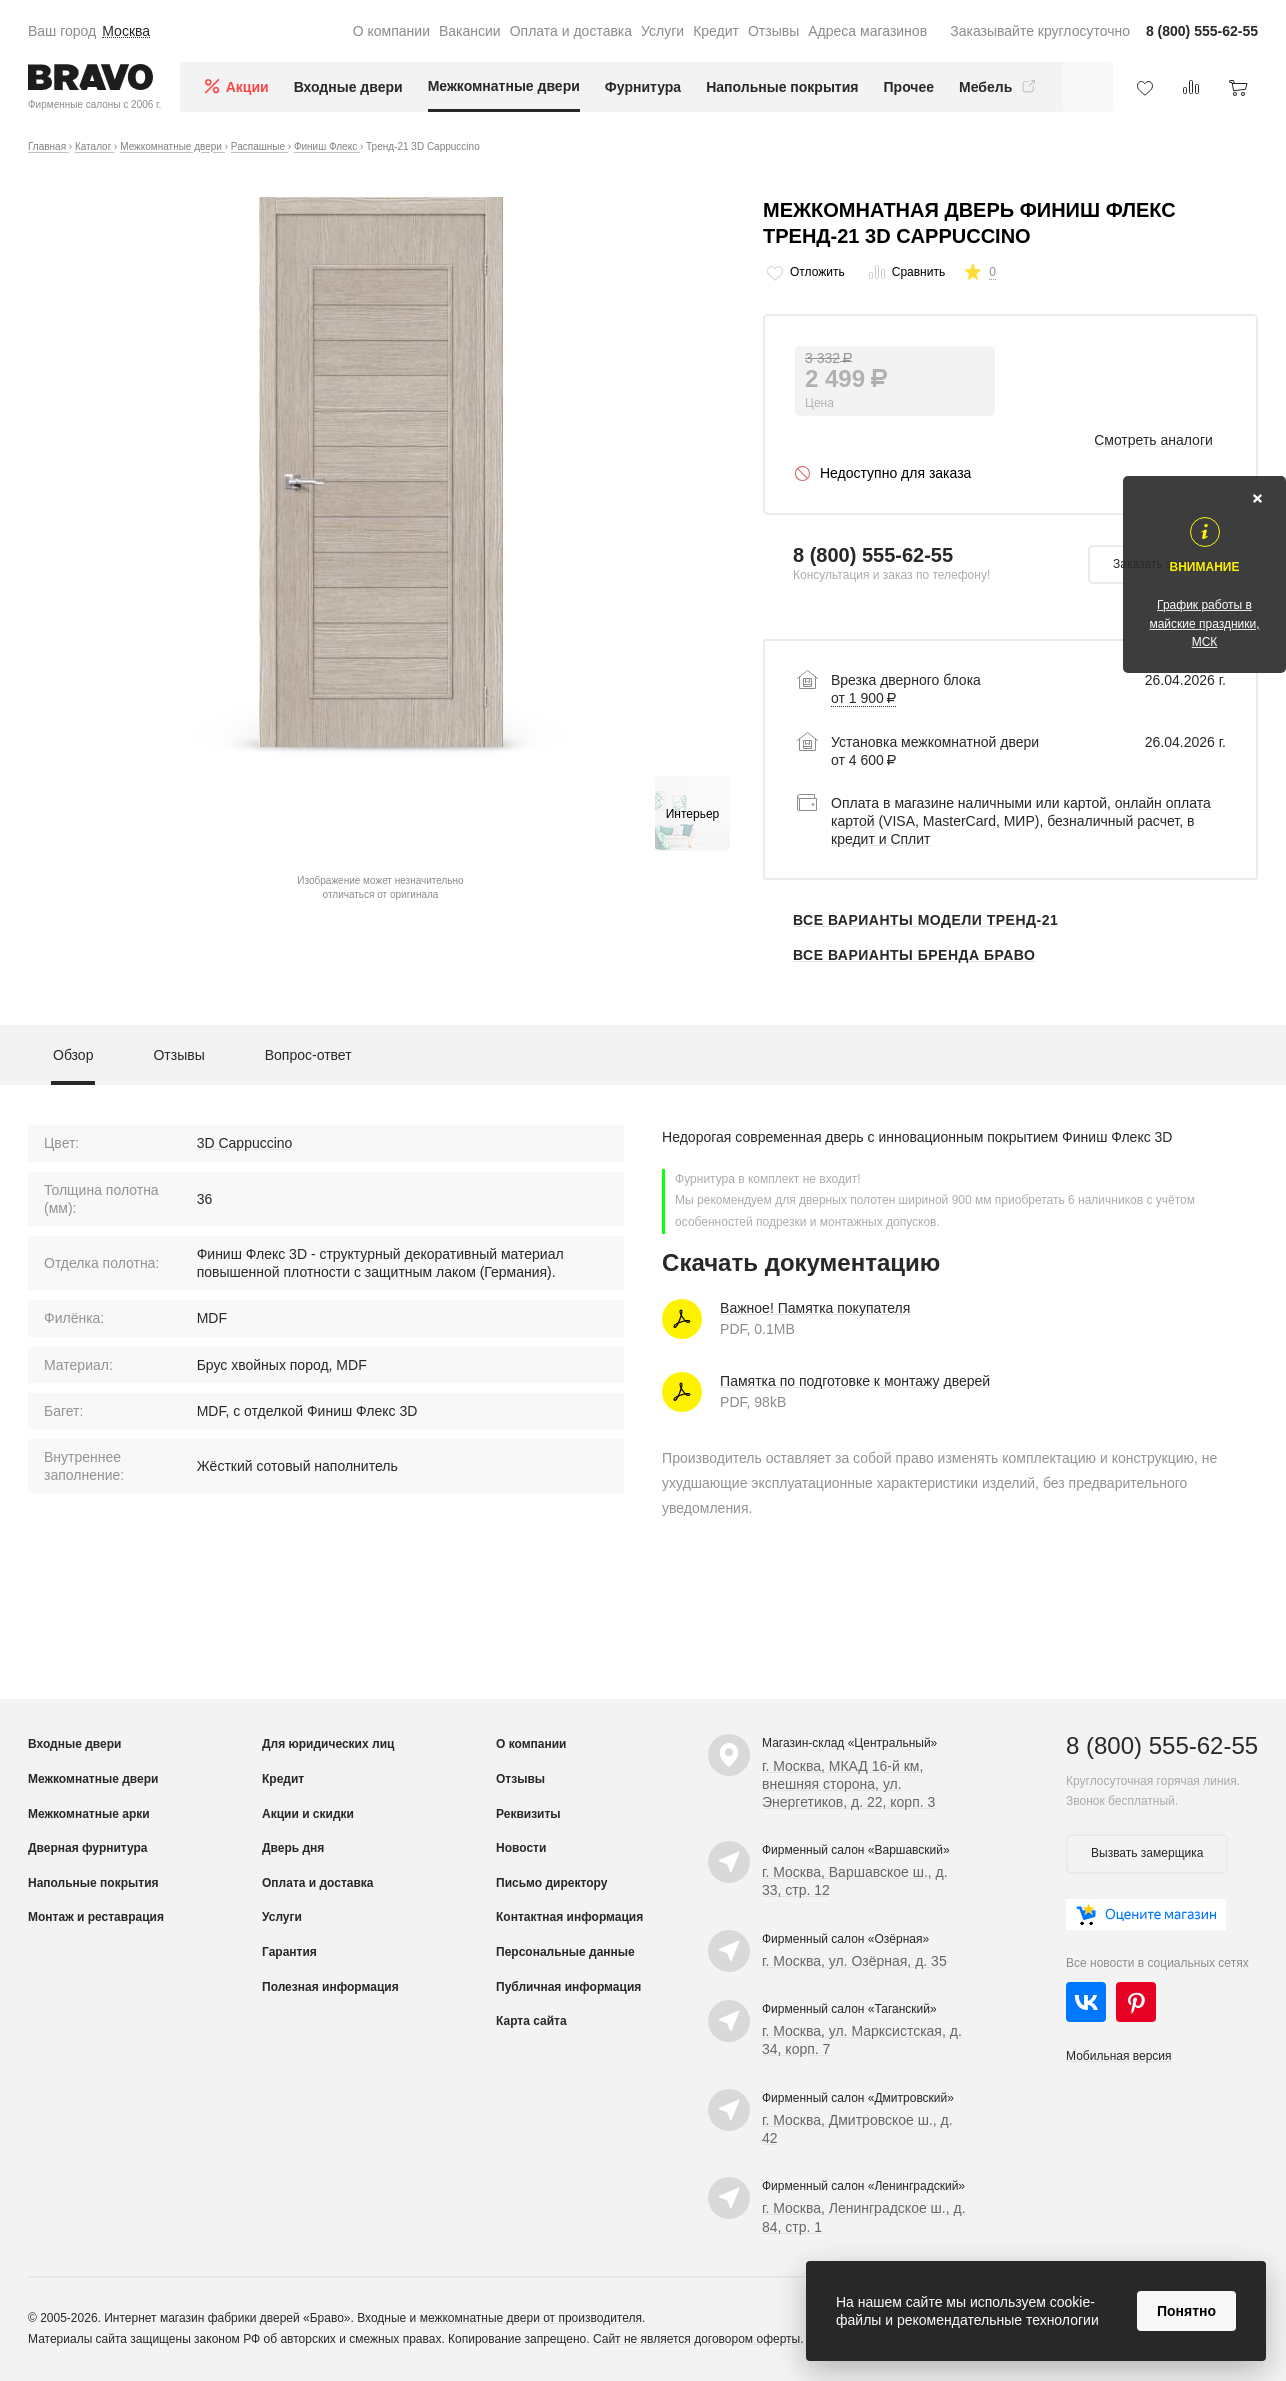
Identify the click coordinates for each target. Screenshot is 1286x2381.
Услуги (662, 31)
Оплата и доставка (571, 31)
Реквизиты (528, 1814)
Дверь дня (293, 1848)
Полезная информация (330, 1987)
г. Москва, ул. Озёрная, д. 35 (854, 1961)
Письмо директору (551, 1883)
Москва (126, 31)
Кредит (716, 31)
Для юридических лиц (328, 1744)
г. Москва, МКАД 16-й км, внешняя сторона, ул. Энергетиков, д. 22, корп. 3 (848, 1784)
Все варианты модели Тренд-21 (925, 920)
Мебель (999, 87)
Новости (521, 1848)
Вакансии (470, 31)
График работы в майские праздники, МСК (1204, 623)
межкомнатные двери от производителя (531, 2318)
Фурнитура (643, 87)
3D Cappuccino (245, 1143)
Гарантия (289, 1952)
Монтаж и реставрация (96, 1917)
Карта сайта (531, 2021)
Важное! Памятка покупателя (815, 1308)
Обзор (73, 1055)
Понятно (1186, 2311)
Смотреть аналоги (1153, 440)
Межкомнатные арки (89, 1814)
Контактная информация (569, 1917)
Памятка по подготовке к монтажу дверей (855, 1381)
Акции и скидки (308, 1814)
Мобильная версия (1119, 2056)
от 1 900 (863, 698)
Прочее (909, 87)
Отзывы (773, 31)
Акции (247, 87)
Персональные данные (565, 1952)
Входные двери (348, 87)
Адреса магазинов (867, 31)
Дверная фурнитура (88, 1848)
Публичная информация (568, 1987)
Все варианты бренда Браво (914, 955)
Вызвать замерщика (1147, 1853)
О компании (391, 31)
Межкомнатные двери (504, 86)
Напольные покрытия (782, 87)
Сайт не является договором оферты (696, 2339)
